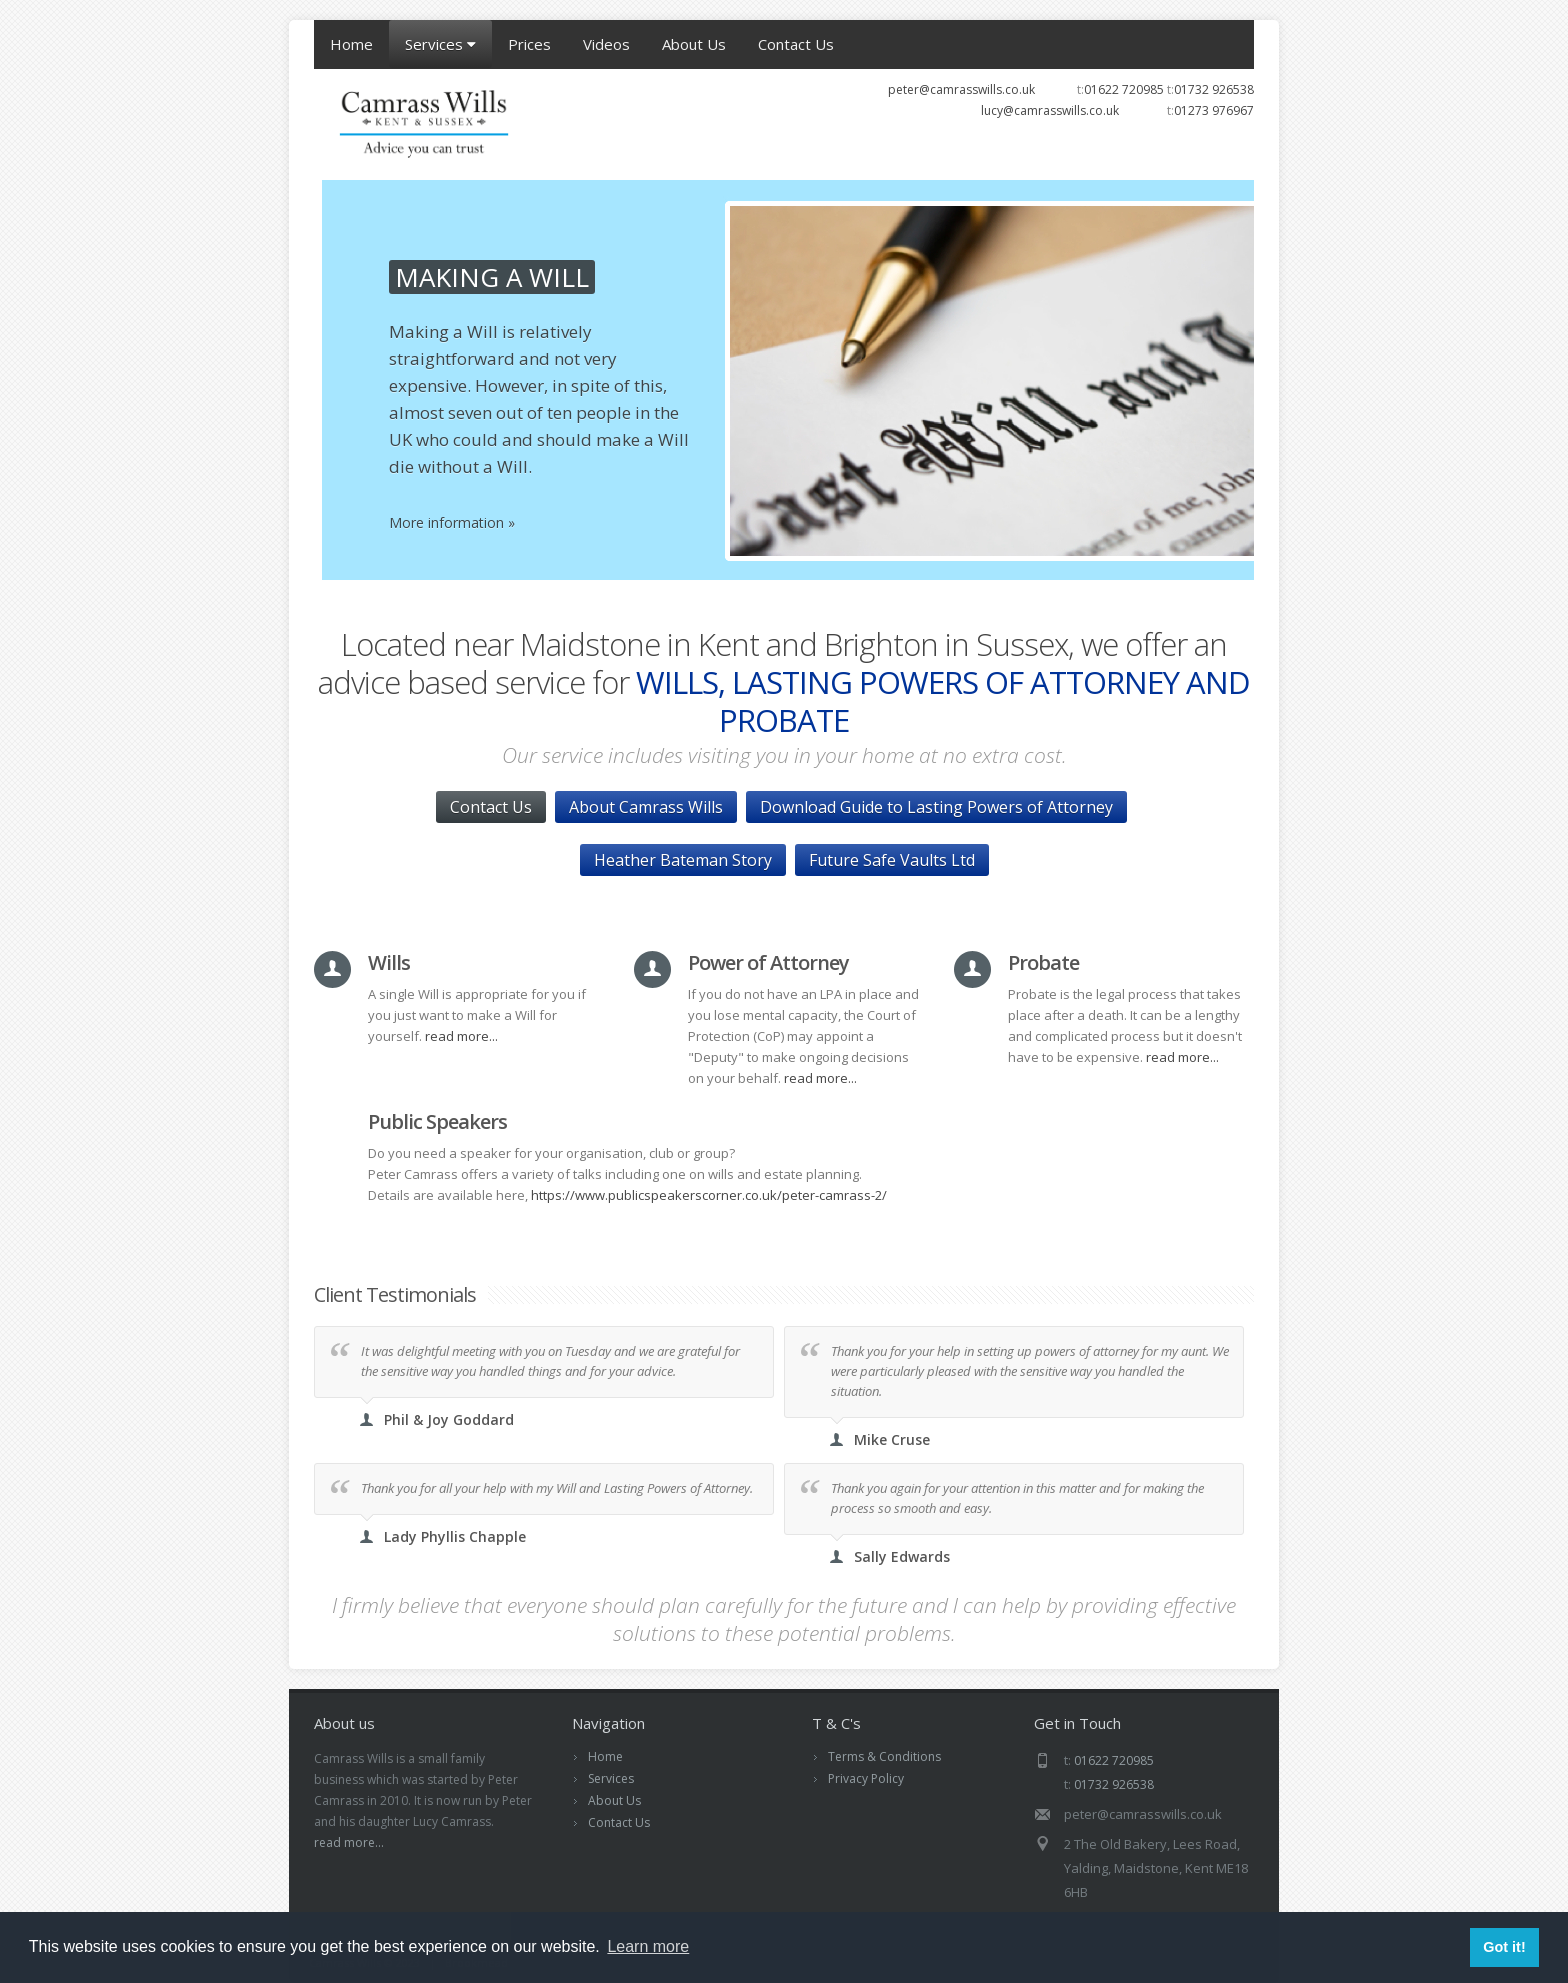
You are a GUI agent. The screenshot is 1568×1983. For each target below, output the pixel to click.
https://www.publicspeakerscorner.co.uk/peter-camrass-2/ (709, 1195)
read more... (461, 1036)
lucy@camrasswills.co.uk (1050, 110)
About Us (694, 44)
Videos (606, 44)
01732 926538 (1214, 89)
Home (351, 44)
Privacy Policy (866, 1778)
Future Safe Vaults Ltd (892, 860)
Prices (529, 44)
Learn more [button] (648, 1946)
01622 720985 (1124, 89)
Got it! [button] (1504, 1947)
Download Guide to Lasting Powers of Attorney (936, 807)
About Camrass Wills (646, 807)
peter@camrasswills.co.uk (961, 89)
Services (440, 44)
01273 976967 (1214, 110)
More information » (835, 522)
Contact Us (796, 44)
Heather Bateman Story (683, 860)
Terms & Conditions (884, 1756)
